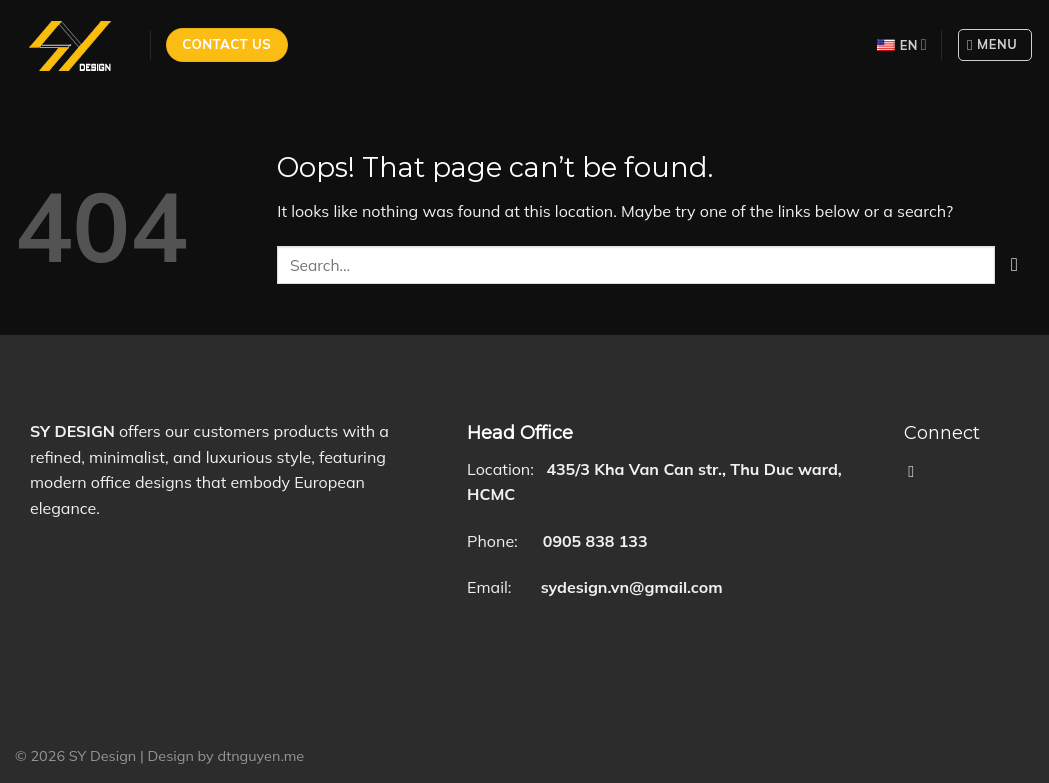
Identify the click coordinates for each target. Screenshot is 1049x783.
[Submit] (1014, 264)
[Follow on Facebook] (916, 471)
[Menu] (995, 45)
